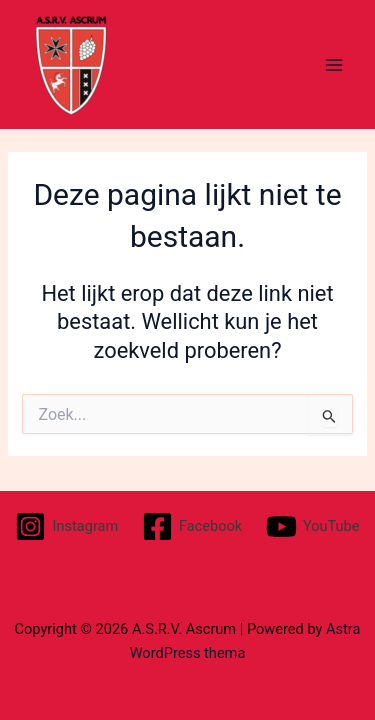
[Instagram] (67, 526)
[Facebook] (192, 526)
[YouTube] (312, 526)
